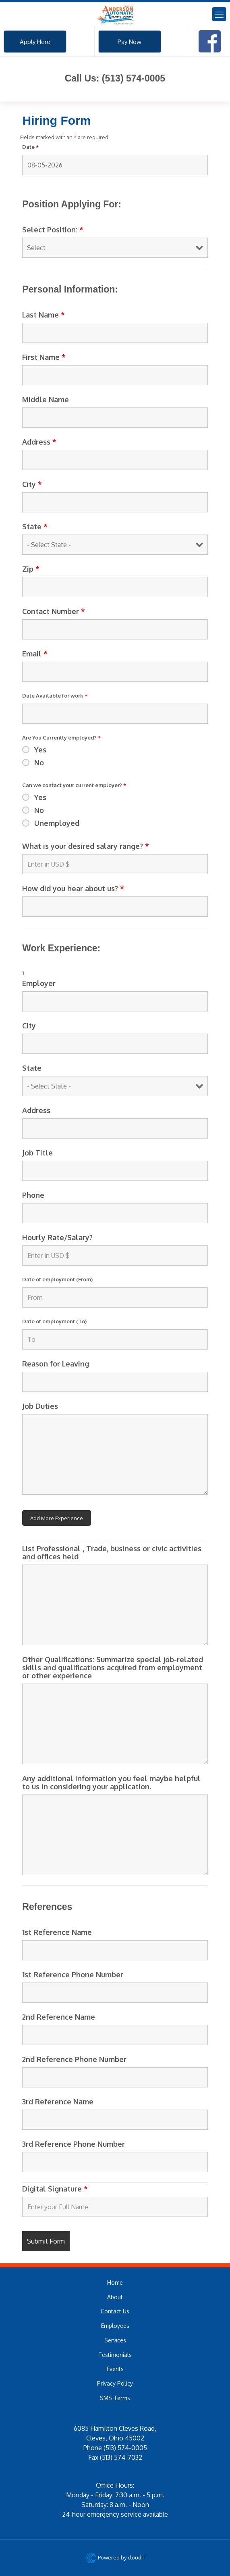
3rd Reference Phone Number (73, 2144)
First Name (44, 357)
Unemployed (56, 823)
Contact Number (53, 611)
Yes (40, 750)
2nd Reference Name (58, 2017)
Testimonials (115, 2354)
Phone (33, 1195)
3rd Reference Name (57, 2102)
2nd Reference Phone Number (74, 2059)
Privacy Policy (115, 2383)
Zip (30, 569)
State (35, 526)
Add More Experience (56, 1518)
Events (115, 2368)
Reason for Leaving (55, 1364)
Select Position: (52, 230)
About (115, 2297)
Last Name (43, 315)
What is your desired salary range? (85, 846)
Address (39, 442)
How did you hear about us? (73, 888)
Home (115, 2282)
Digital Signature (55, 2189)
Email (35, 654)
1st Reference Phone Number (72, 1974)
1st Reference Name (57, 1932)
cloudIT (135, 2557)
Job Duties (40, 1406)
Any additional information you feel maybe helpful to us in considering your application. (111, 1782)
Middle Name (45, 399)
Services (115, 2340)
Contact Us (115, 2311)
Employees (115, 2325)
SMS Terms (115, 2397)
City (32, 484)
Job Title (37, 1153)
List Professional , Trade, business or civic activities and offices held (111, 1552)
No (39, 762)
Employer (39, 983)
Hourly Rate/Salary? (57, 1237)
